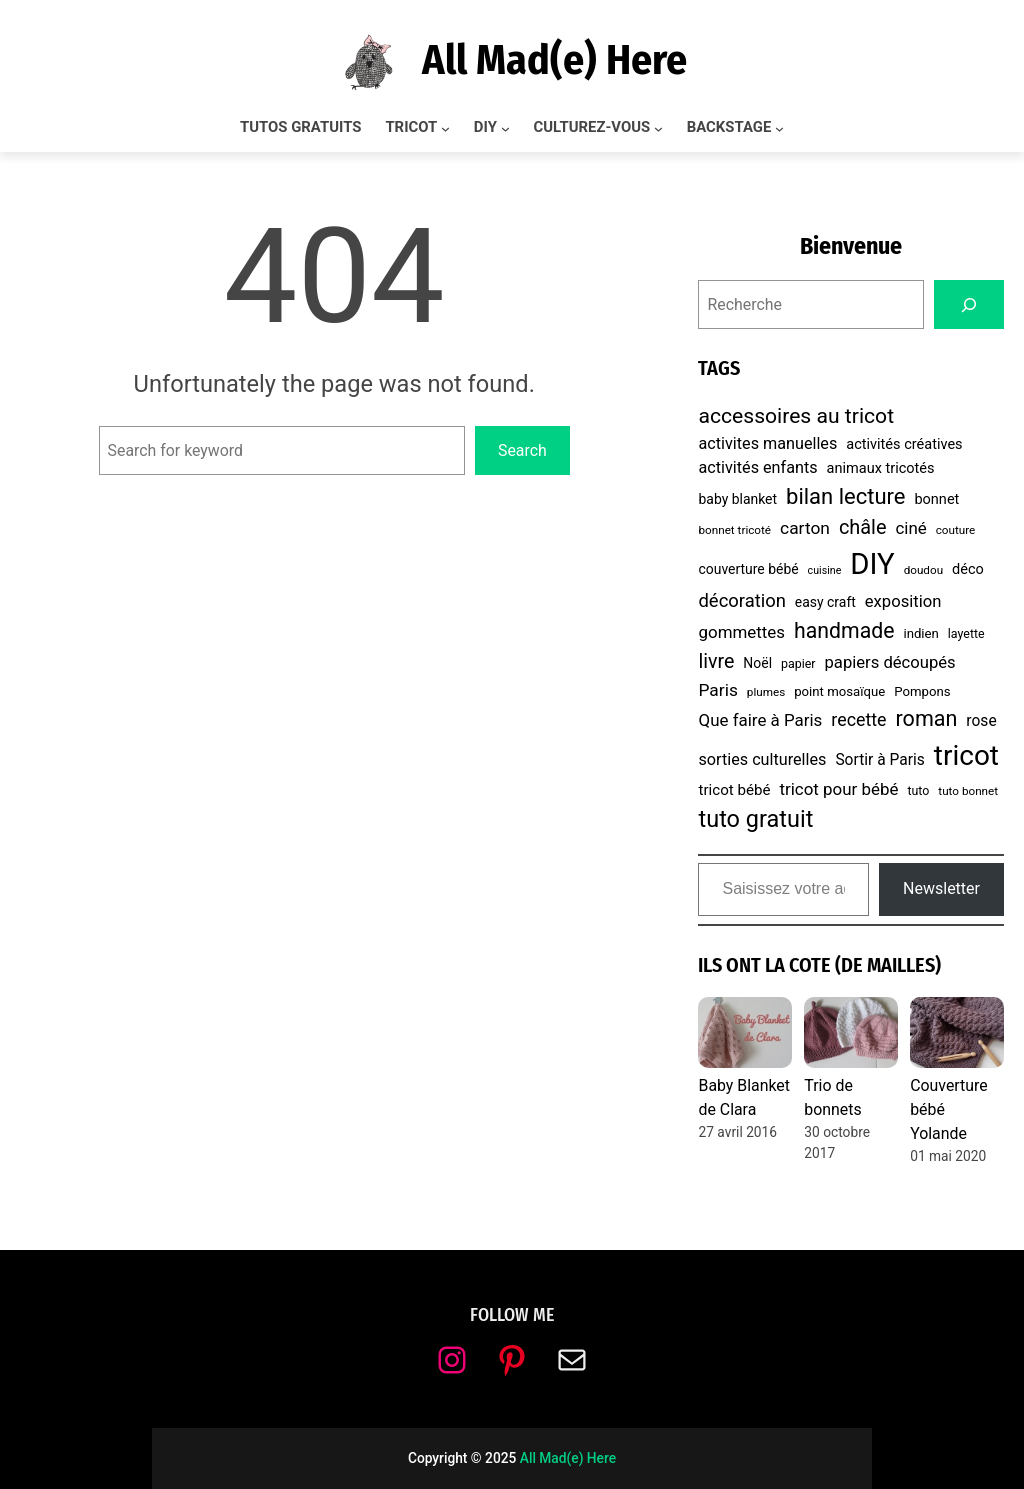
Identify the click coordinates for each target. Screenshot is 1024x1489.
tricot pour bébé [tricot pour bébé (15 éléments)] (838, 789)
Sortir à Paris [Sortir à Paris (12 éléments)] (879, 760)
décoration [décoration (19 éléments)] (741, 600)
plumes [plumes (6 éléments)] (766, 692)
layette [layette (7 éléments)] (966, 633)
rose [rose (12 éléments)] (981, 721)
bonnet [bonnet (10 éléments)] (936, 499)
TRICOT (411, 127)
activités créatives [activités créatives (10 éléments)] (904, 444)
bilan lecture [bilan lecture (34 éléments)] (845, 496)
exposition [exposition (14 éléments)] (903, 601)
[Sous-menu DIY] (505, 128)
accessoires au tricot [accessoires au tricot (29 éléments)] (796, 415)
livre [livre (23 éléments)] (716, 661)
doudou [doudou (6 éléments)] (923, 570)
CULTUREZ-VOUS (592, 127)
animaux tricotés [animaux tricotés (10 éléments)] (881, 468)
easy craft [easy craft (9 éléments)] (825, 602)
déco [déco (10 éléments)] (968, 569)
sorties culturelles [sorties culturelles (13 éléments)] (762, 759)
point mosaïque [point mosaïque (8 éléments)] (839, 691)
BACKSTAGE (729, 127)
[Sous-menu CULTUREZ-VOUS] (658, 128)
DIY (485, 127)
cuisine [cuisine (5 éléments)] (825, 570)
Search (522, 450)
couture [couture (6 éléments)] (956, 530)
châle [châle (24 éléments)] (863, 527)
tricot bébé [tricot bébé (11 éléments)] (734, 790)
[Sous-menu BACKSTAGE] (779, 128)
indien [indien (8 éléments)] (920, 633)
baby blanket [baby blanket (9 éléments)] (737, 499)
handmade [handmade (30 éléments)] (844, 630)
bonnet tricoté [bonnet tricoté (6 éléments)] (734, 530)
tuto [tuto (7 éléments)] (918, 790)
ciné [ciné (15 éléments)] (910, 528)
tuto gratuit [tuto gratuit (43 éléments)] (755, 819)
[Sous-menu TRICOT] (445, 128)
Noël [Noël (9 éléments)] (757, 663)
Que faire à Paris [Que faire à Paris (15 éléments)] (760, 720)
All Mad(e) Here (554, 60)
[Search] (969, 304)
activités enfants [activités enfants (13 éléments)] (757, 467)
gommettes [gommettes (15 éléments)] (741, 632)
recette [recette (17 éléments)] (858, 719)
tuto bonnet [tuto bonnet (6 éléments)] (968, 791)
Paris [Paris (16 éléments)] (717, 690)
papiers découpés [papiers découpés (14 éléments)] (890, 662)
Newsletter (941, 888)
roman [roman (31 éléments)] (927, 718)
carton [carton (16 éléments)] (805, 528)
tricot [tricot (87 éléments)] (966, 755)
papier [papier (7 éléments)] (798, 663)
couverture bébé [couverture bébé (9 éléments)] (748, 569)
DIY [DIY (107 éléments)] (872, 564)
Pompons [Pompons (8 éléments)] (922, 691)
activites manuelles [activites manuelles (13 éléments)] (767, 443)
